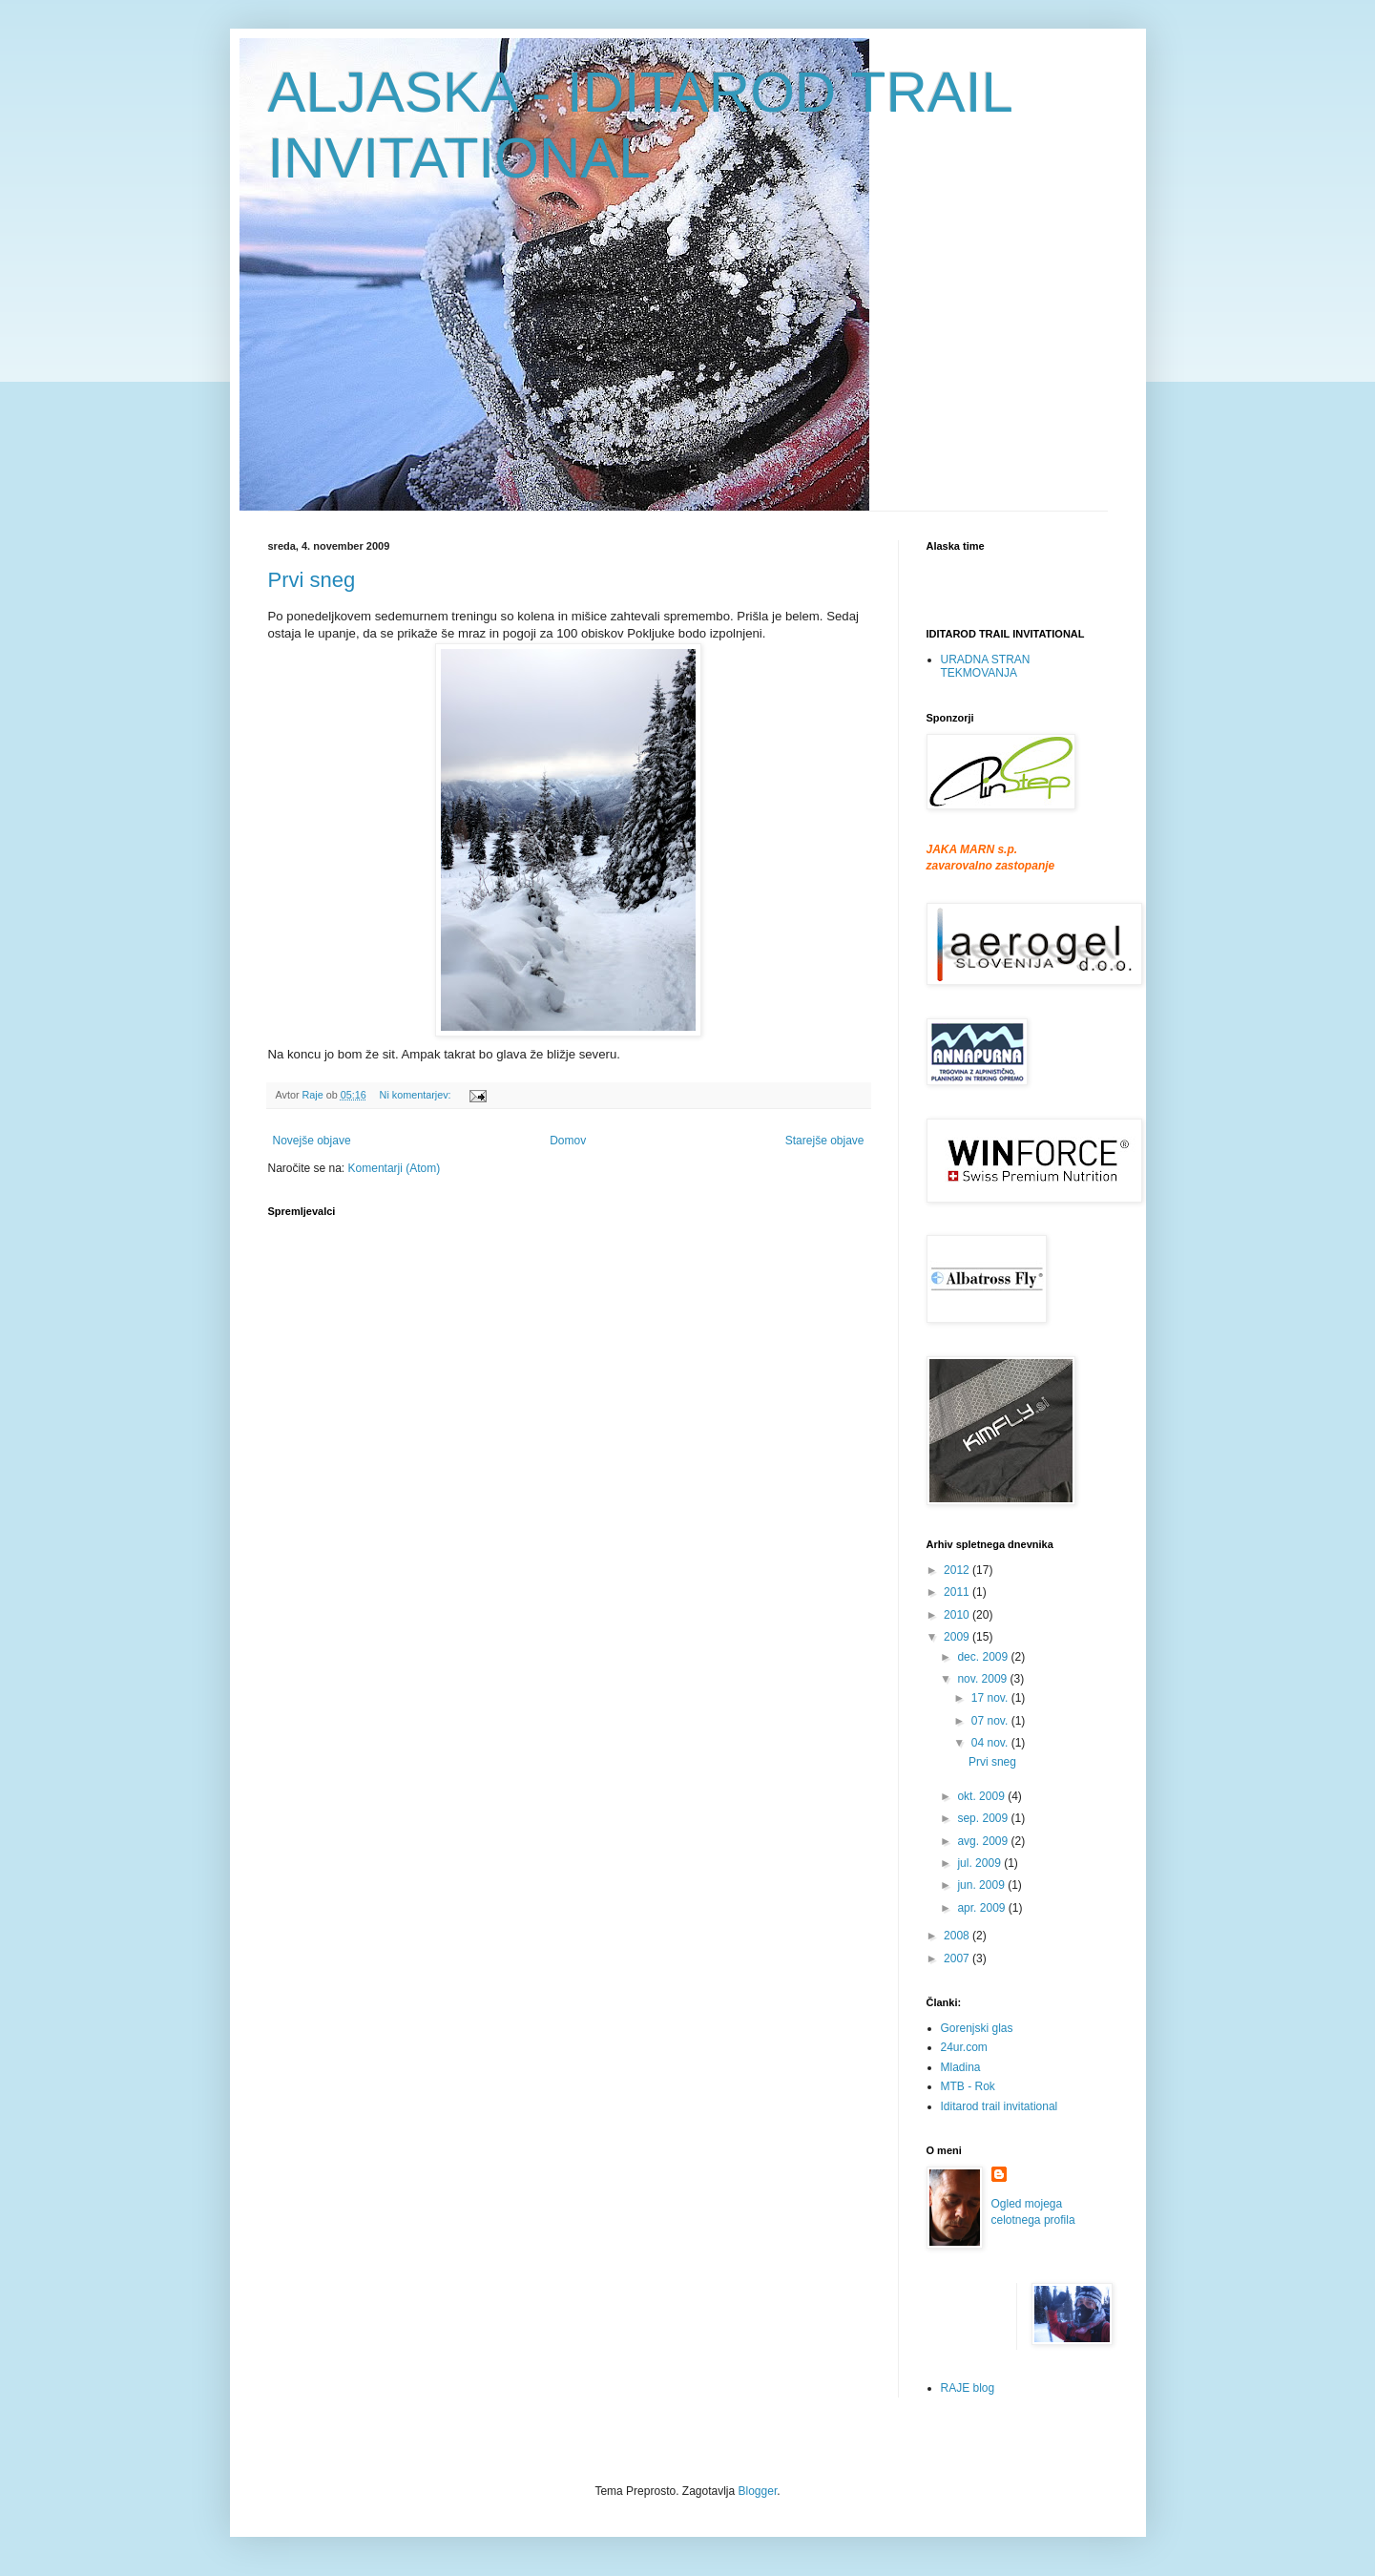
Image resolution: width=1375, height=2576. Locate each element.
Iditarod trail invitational (999, 2106)
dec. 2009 (983, 1657)
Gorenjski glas (977, 2028)
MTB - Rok (968, 2086)
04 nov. (991, 1742)
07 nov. (991, 1721)
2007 (958, 1958)
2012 (958, 1570)
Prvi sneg (312, 580)
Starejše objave (825, 1140)
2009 (958, 1637)
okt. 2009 (982, 1796)
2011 (958, 1592)
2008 (958, 1935)
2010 (958, 1615)
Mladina (961, 2067)
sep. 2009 (983, 1818)
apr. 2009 (982, 1908)
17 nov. (991, 1698)
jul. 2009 (980, 1863)
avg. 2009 (983, 1841)
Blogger (758, 2491)
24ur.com (964, 2047)
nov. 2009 (983, 1679)
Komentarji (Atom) (394, 1168)
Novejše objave (312, 1140)
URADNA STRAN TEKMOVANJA (986, 666)
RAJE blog (968, 2388)
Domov (568, 1140)
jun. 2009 (982, 1885)
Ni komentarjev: (417, 1094)
